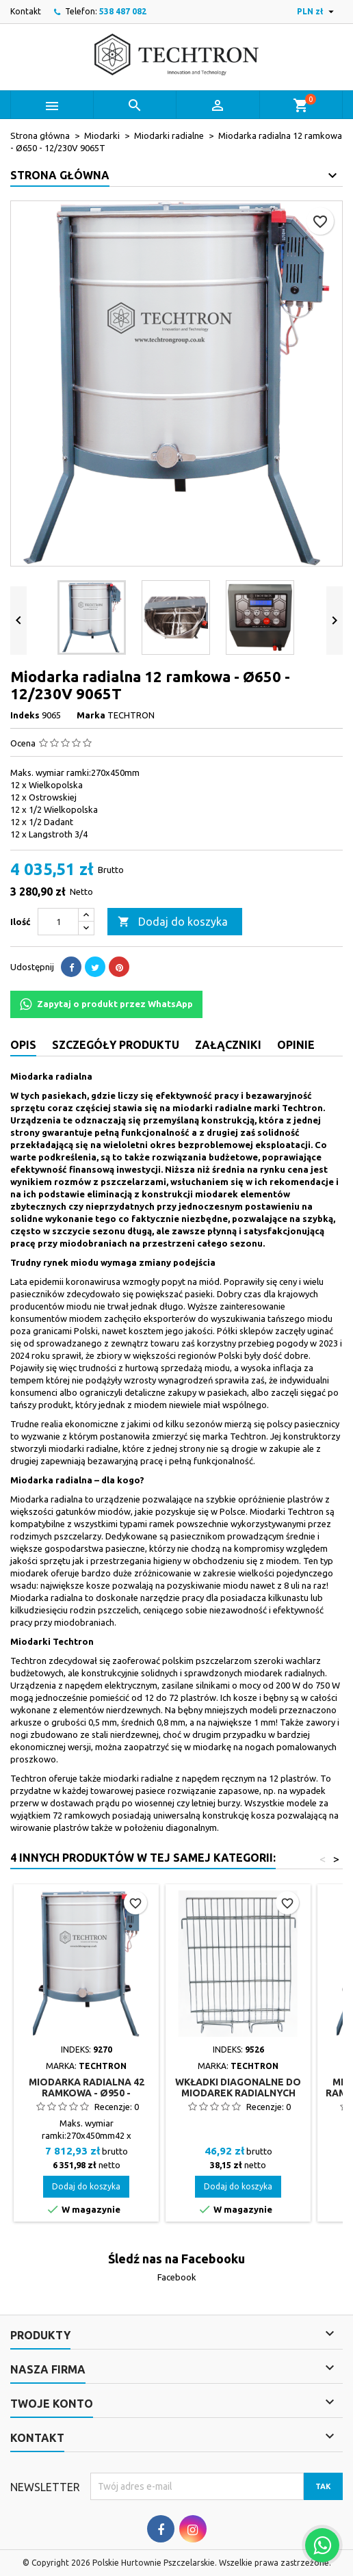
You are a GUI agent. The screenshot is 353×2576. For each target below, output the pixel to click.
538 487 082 (122, 11)
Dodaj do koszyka (173, 922)
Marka (91, 715)
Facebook (176, 2277)
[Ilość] (58, 921)
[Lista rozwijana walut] (317, 11)
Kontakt (25, 11)
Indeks (25, 715)
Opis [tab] (23, 1045)
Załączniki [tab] (228, 1045)
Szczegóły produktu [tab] (115, 1045)
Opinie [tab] (296, 1045)
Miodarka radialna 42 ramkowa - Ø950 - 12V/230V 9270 (86, 2093)
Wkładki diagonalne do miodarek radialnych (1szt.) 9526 (238, 2093)
